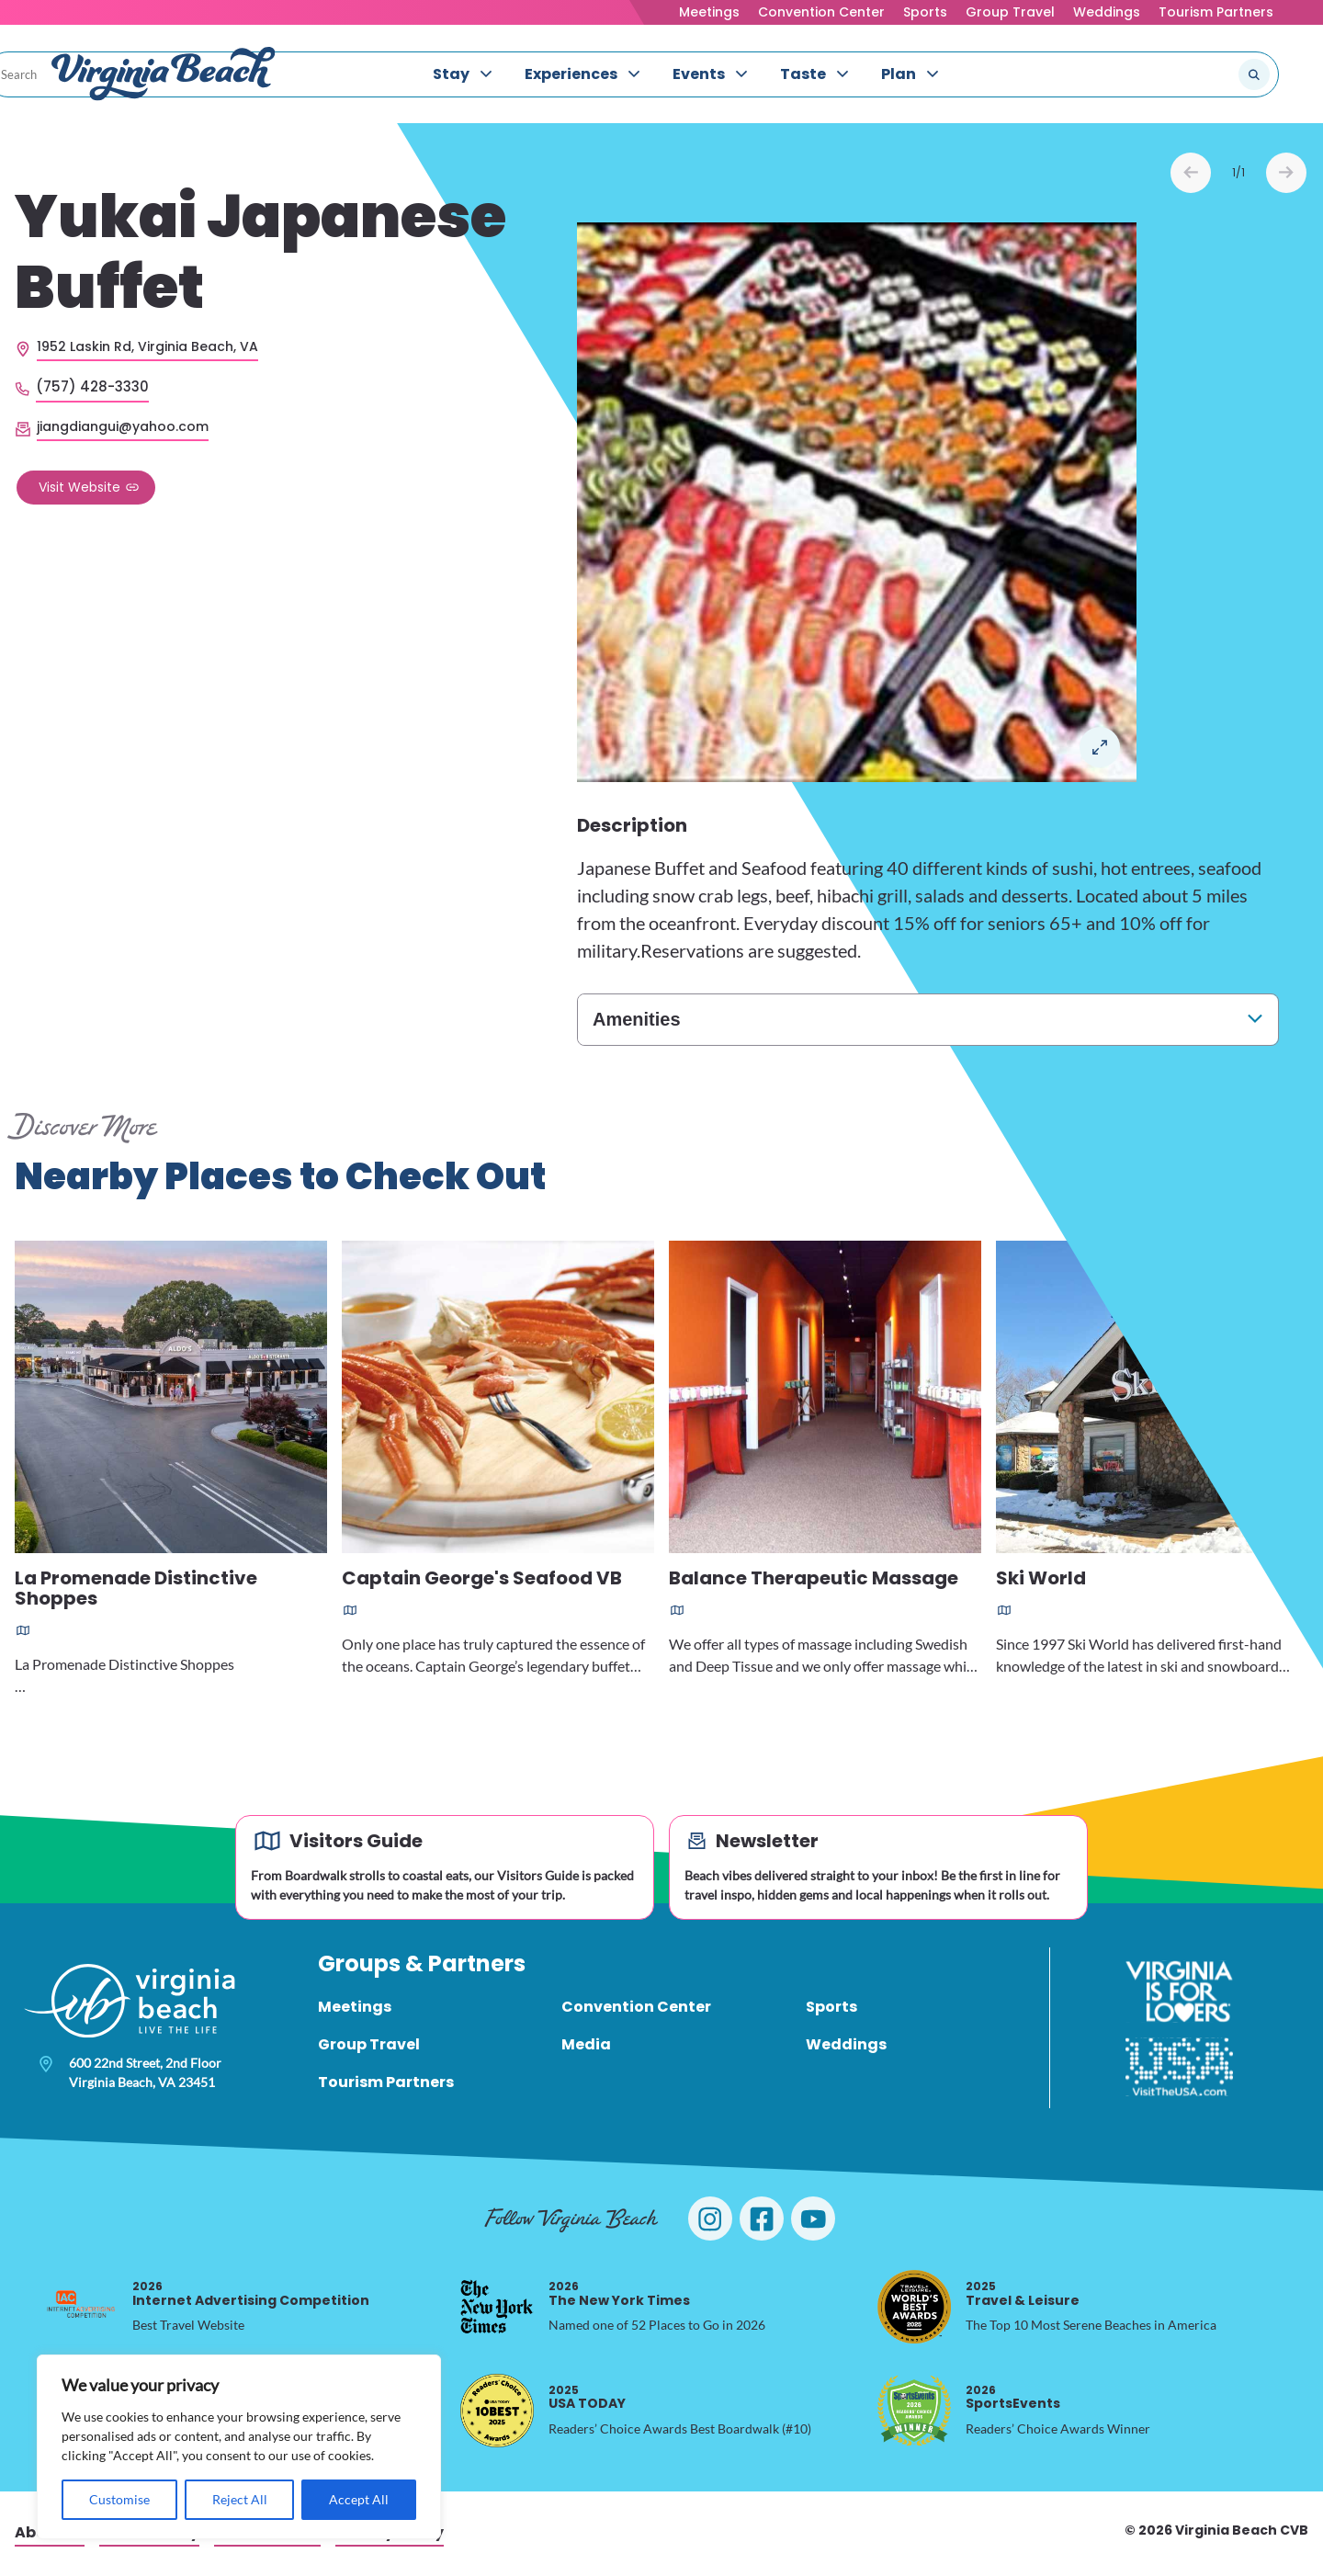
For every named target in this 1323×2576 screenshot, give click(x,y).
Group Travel (1010, 12)
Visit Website (79, 490)
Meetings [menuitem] (354, 2009)
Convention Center (821, 12)
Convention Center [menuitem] (636, 2009)
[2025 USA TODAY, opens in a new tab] (497, 2413)
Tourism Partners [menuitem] (386, 2084)
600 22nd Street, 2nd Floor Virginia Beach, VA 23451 (145, 2075)
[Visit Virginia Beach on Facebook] (762, 2221)
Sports (925, 12)
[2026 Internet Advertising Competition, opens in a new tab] (81, 2309)
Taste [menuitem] (803, 76)
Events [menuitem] (699, 76)
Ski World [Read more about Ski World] (1041, 1582)
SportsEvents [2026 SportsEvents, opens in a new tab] (1013, 2400)
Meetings (709, 12)
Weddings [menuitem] (846, 2047)
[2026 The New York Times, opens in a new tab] (497, 2309)
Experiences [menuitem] (571, 76)
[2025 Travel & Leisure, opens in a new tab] (914, 2309)
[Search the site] (1192, 77)
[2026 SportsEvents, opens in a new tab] (914, 2413)
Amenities (637, 1022)
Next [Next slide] (1286, 175)
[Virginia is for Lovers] (1179, 1994)
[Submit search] (1254, 77)
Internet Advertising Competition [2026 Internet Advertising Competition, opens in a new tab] (250, 2296)
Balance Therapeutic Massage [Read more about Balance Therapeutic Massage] (813, 1582)
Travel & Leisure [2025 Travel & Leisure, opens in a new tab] (1023, 2296)
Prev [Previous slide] (1190, 175)
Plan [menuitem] (898, 76)
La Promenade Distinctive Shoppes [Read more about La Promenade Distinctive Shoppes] (136, 1592)
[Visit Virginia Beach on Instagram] (710, 2221)
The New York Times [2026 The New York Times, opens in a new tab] (619, 2296)
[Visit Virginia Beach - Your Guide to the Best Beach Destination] (163, 76)
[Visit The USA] (1179, 2069)
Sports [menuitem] (831, 2009)
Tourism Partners (1216, 12)
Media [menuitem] (586, 2047)
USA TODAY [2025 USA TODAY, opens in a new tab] (587, 2400)
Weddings (1106, 12)
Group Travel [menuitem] (369, 2047)
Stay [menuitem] (451, 76)
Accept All (359, 2499)
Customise (119, 2499)
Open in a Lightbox (1100, 750)
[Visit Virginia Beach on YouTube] (813, 2221)
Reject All (239, 2499)
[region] (239, 2447)
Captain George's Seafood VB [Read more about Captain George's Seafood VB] (482, 1582)
